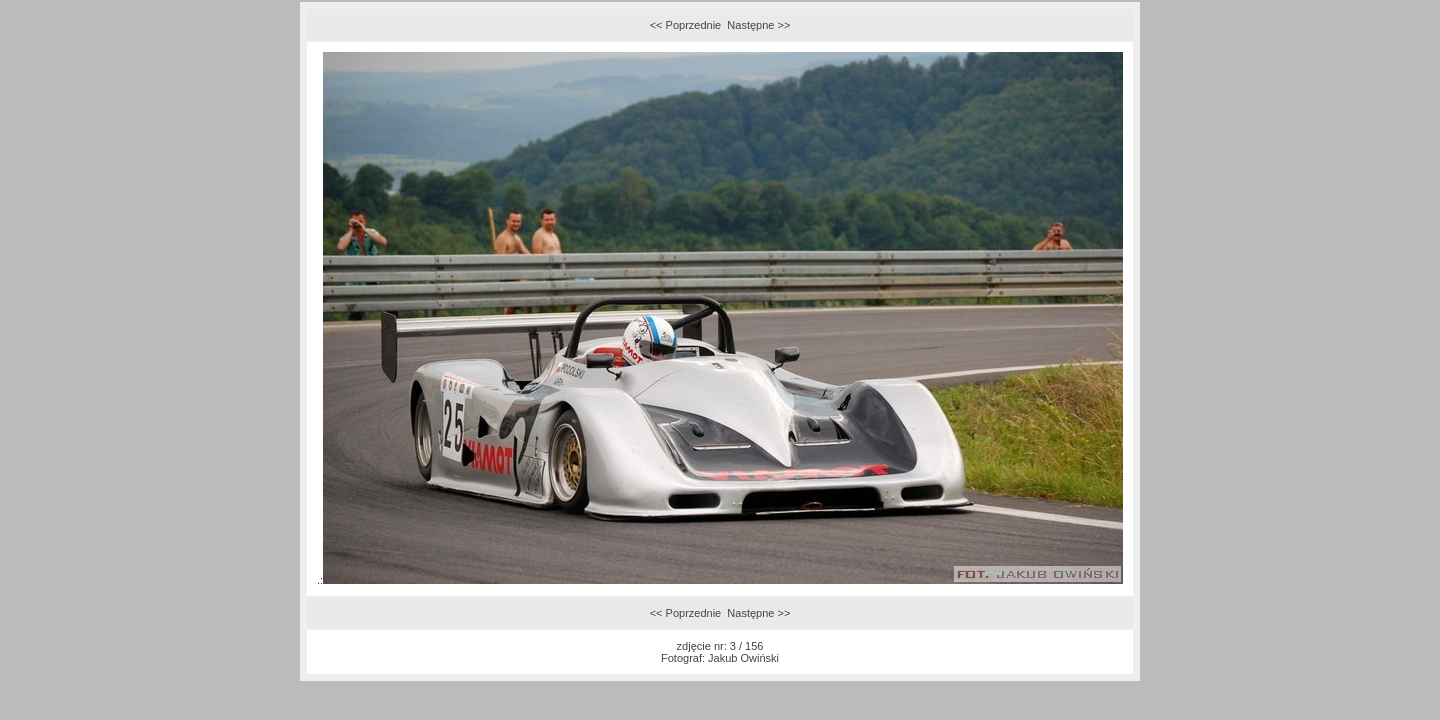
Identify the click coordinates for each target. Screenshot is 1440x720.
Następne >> (758, 25)
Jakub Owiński (743, 658)
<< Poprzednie (686, 25)
